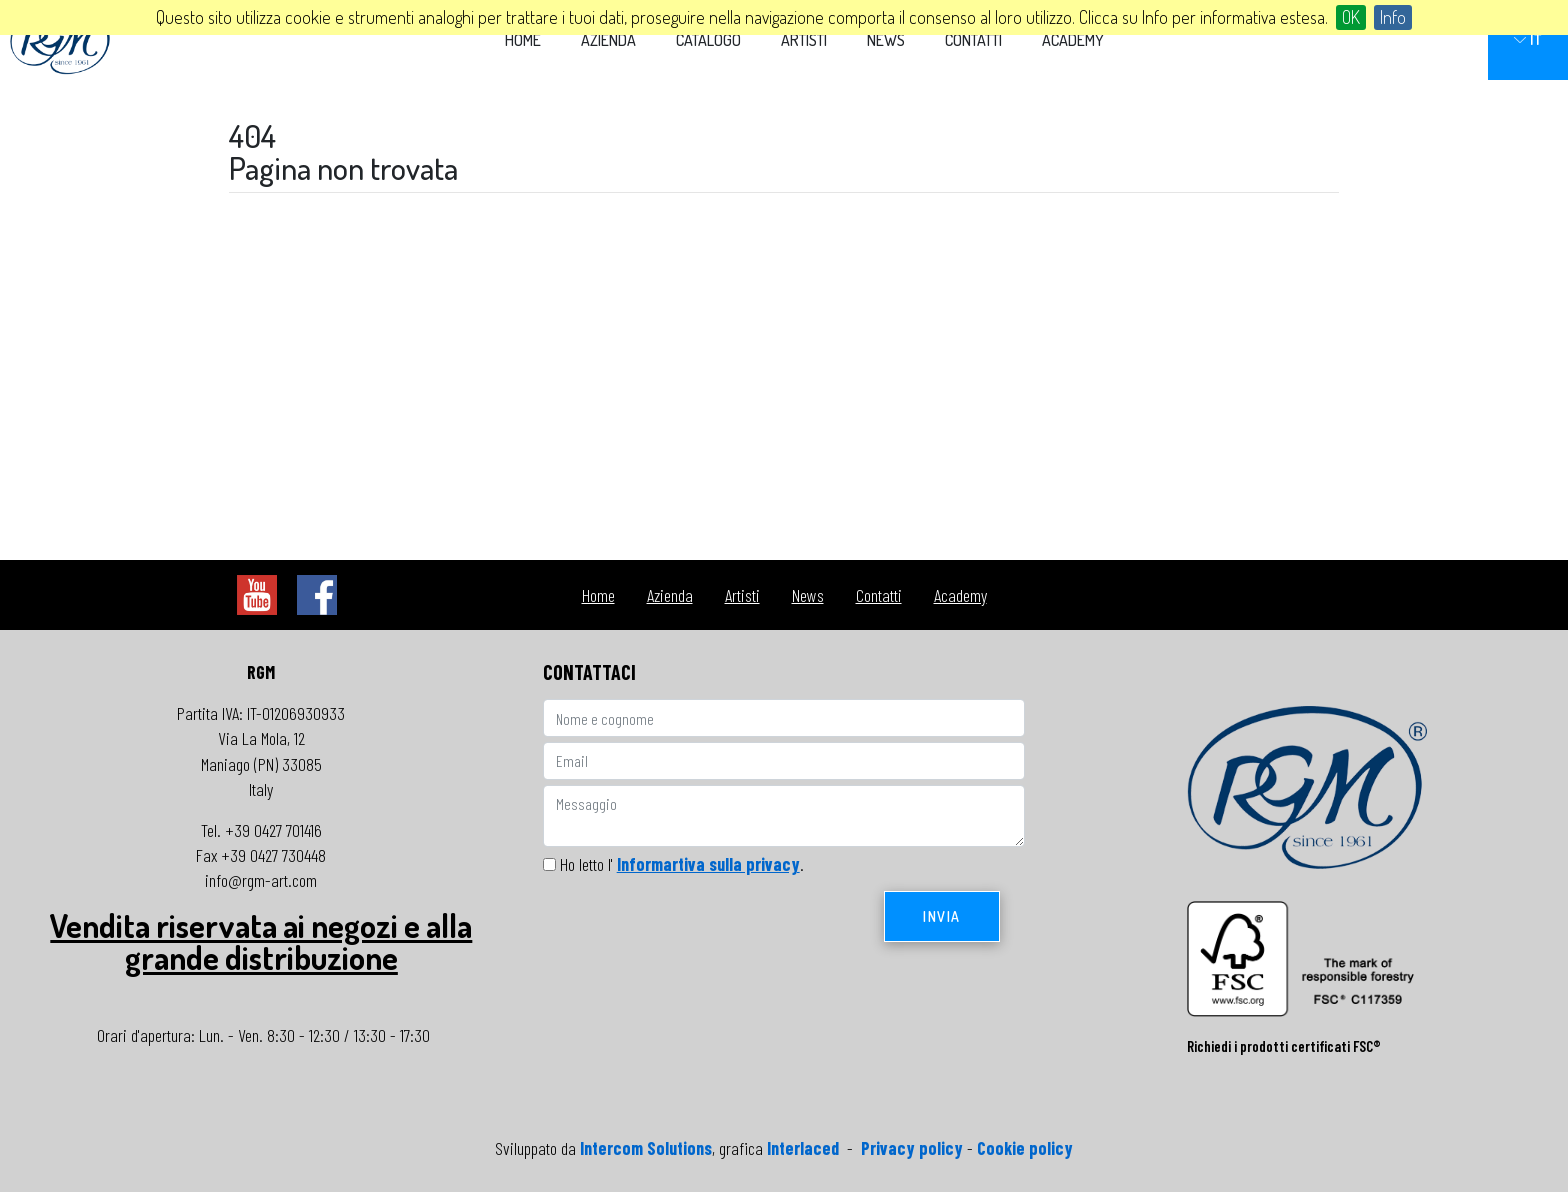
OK (1351, 17)
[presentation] (695, 930)
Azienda (608, 40)
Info (1393, 17)
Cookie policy (1025, 1148)
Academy (1073, 40)
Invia (942, 916)
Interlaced (803, 1148)
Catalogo (708, 40)
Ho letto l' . (682, 864)
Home (523, 40)
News (886, 40)
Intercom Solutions (646, 1148)
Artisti (804, 40)
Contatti (973, 40)
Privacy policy (912, 1148)
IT (1528, 39)
